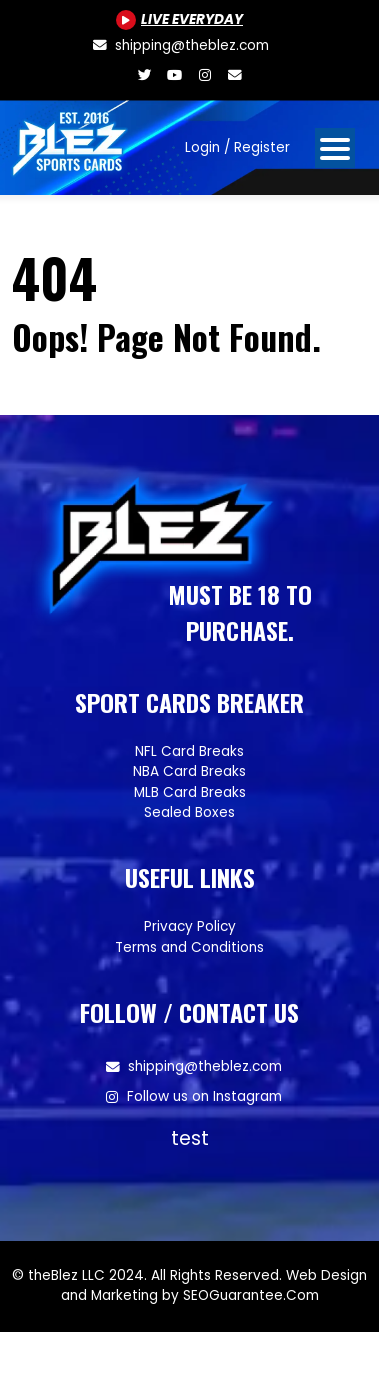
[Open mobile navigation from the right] (335, 148)
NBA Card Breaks (189, 771)
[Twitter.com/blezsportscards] (145, 75)
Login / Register (237, 147)
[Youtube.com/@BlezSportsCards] (179, 19)
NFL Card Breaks (189, 751)
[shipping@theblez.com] (179, 45)
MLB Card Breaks (190, 792)
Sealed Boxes (189, 812)
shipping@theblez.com (205, 1066)
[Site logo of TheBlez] (71, 140)
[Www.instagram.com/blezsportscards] (205, 75)
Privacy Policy (190, 926)
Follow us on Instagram (204, 1096)
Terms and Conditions (189, 947)
